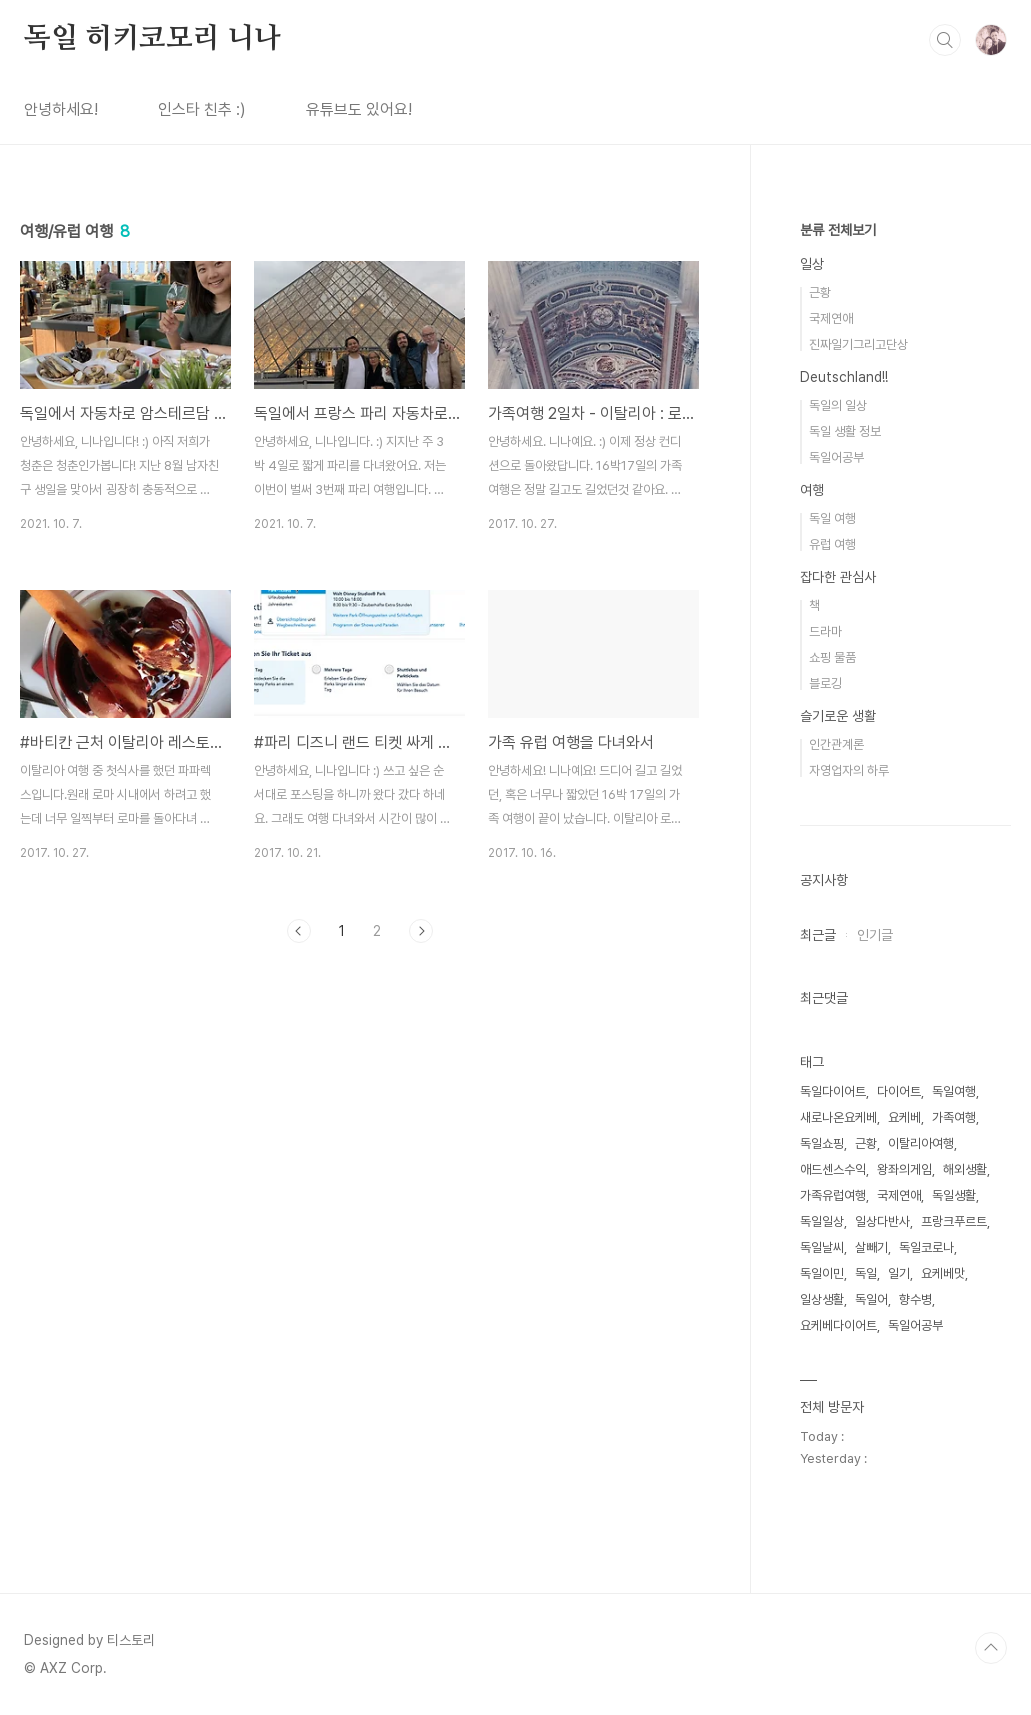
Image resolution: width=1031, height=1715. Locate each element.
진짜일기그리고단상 (858, 344)
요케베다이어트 (838, 1325)
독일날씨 (822, 1247)
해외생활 (965, 1169)
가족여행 (954, 1117)
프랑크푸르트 (954, 1221)
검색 (945, 40)
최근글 (818, 935)
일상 (812, 264)
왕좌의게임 (904, 1169)
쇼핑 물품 (832, 657)
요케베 (904, 1117)
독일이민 (822, 1273)
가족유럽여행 (833, 1195)
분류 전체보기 (838, 230)
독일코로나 (926, 1247)
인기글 (875, 935)
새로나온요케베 (838, 1117)
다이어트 (899, 1091)
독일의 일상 (838, 405)
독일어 (871, 1299)
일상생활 (822, 1299)
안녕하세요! (61, 109)
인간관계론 (836, 744)
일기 (899, 1273)
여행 (812, 490)
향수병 (915, 1299)
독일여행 (954, 1091)
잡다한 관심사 (838, 577)
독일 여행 (832, 518)
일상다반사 (882, 1221)
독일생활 (954, 1195)
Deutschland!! (844, 377)
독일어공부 (836, 457)
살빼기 (871, 1247)
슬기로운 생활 (838, 716)
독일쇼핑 (822, 1143)
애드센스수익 (833, 1169)
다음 (421, 931)
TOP (991, 1648)
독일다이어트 (833, 1091)
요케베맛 (943, 1273)
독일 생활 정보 (845, 431)
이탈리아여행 (921, 1143)
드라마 (825, 631)
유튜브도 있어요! (359, 109)
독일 (866, 1273)
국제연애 (831, 318)
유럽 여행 (832, 544)
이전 (299, 931)
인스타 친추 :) (202, 109)
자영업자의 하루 (849, 770)
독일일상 (822, 1221)
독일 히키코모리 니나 (152, 39)
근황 (820, 292)
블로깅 (825, 683)
